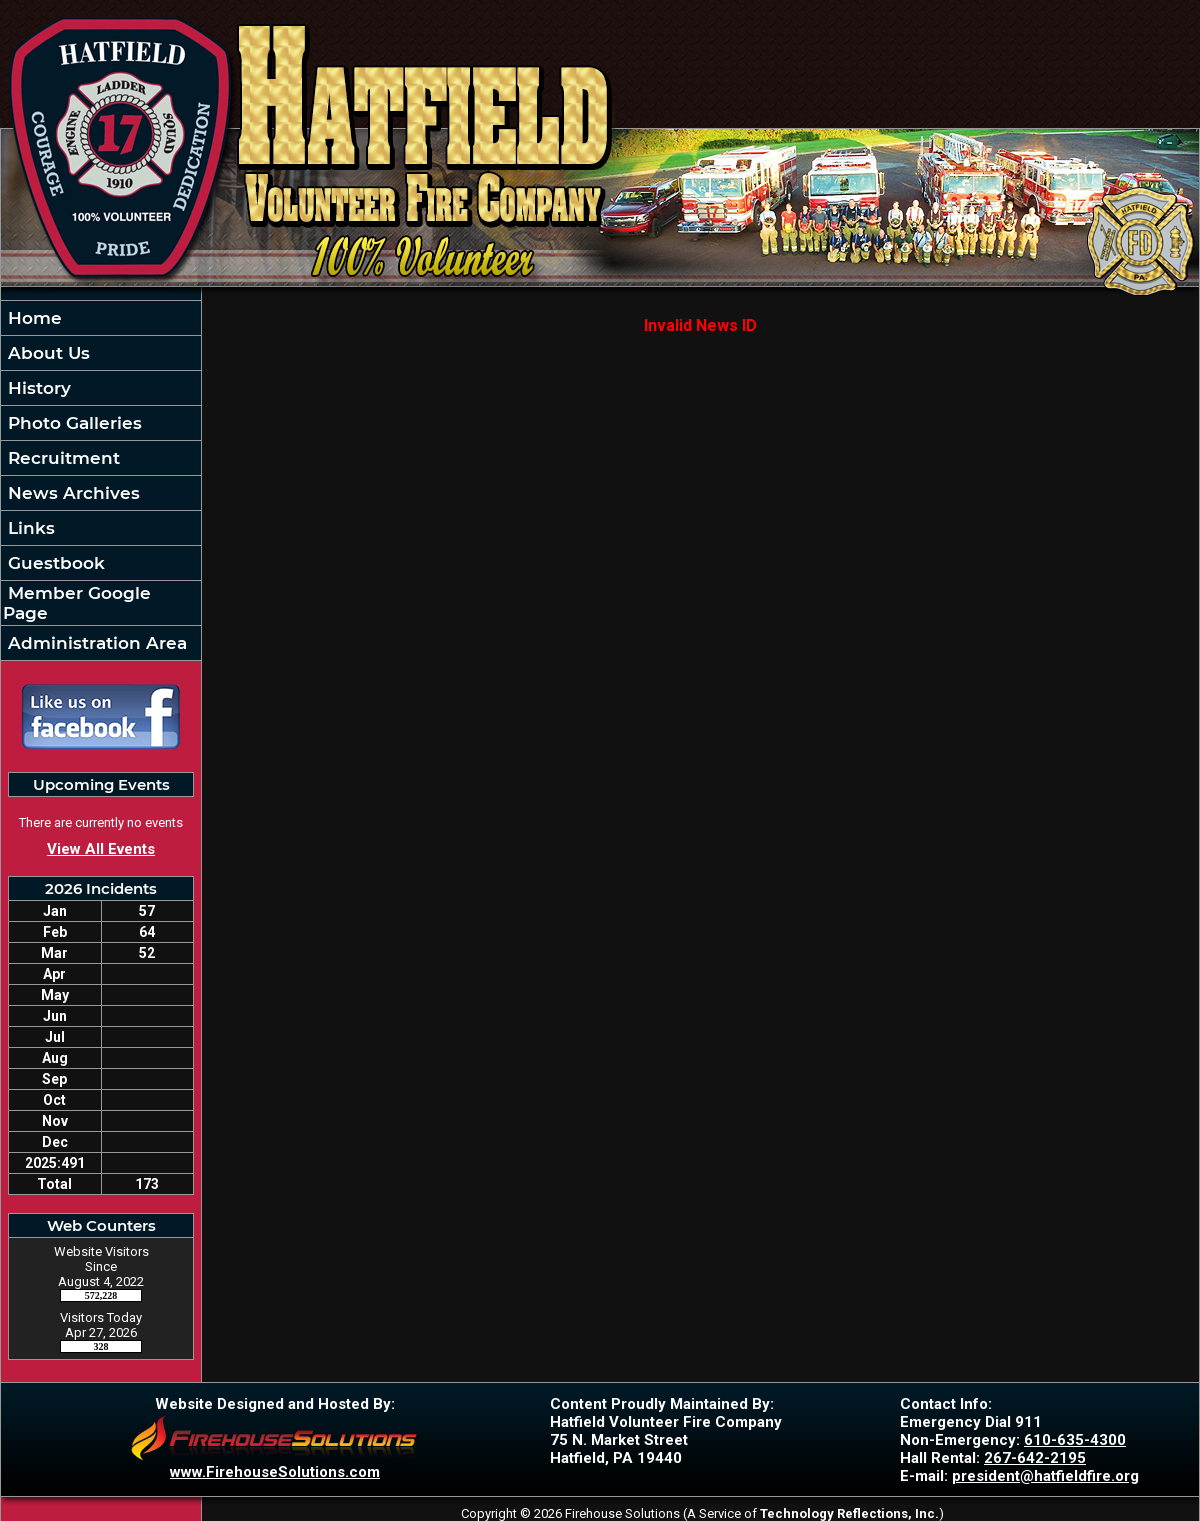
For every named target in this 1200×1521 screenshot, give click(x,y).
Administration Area (95, 643)
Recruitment (61, 458)
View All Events (101, 849)
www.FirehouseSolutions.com (275, 1472)
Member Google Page (77, 603)
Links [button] (29, 528)
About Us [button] (46, 353)
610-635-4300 (1075, 1440)
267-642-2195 (1035, 1458)
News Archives (71, 493)
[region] (101, 480)
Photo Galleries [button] (72, 423)
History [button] (37, 388)
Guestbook (54, 563)
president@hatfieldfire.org (1045, 1476)
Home (32, 318)
